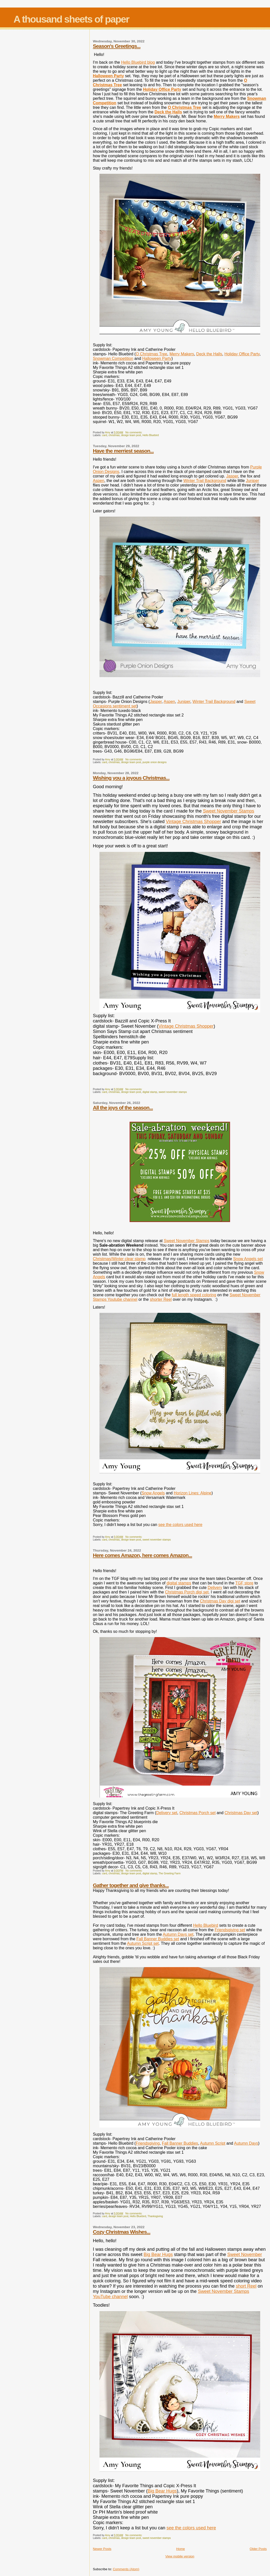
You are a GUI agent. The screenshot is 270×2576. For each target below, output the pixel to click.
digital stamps (179, 1583)
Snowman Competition (113, 358)
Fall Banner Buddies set (157, 1939)
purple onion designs (154, 762)
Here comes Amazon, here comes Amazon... (142, 1555)
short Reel (246, 2286)
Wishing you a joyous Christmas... (131, 778)
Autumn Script (212, 2143)
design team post (131, 435)
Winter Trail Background (204, 480)
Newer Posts (102, 2549)
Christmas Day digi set (220, 1601)
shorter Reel (161, 1299)
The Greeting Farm (169, 1873)
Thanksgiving (155, 2216)
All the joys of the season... (123, 1107)
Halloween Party (108, 76)
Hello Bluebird (150, 435)
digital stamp (149, 1092)
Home (180, 2549)
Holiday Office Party (162, 89)
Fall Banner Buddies (180, 2143)
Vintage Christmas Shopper (193, 821)
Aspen (98, 480)
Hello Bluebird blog (138, 62)
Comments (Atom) (126, 2569)
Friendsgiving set (230, 1930)
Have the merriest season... (123, 451)
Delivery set (166, 1813)
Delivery (215, 1587)
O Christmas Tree (184, 107)
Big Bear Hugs (158, 2254)
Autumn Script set (143, 1943)
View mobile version (179, 2556)
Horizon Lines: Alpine (192, 1493)
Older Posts (258, 2549)
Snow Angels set (248, 1259)
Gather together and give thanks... (131, 1885)
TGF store (244, 1583)
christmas (114, 435)
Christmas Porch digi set (186, 1592)
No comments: (134, 432)
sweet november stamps (172, 1092)
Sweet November (244, 2254)
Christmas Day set (241, 1813)
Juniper (252, 480)
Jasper (232, 476)
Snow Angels (153, 1493)
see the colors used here (180, 1524)
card (104, 435)
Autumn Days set (178, 1934)
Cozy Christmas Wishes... (121, 2232)
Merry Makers (227, 116)
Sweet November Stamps (228, 811)
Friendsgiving (147, 2143)
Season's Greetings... (117, 46)
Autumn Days (246, 2143)
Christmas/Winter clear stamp (119, 1259)
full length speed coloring (194, 1295)
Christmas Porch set (197, 1813)
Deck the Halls (168, 112)
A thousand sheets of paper (71, 19)
